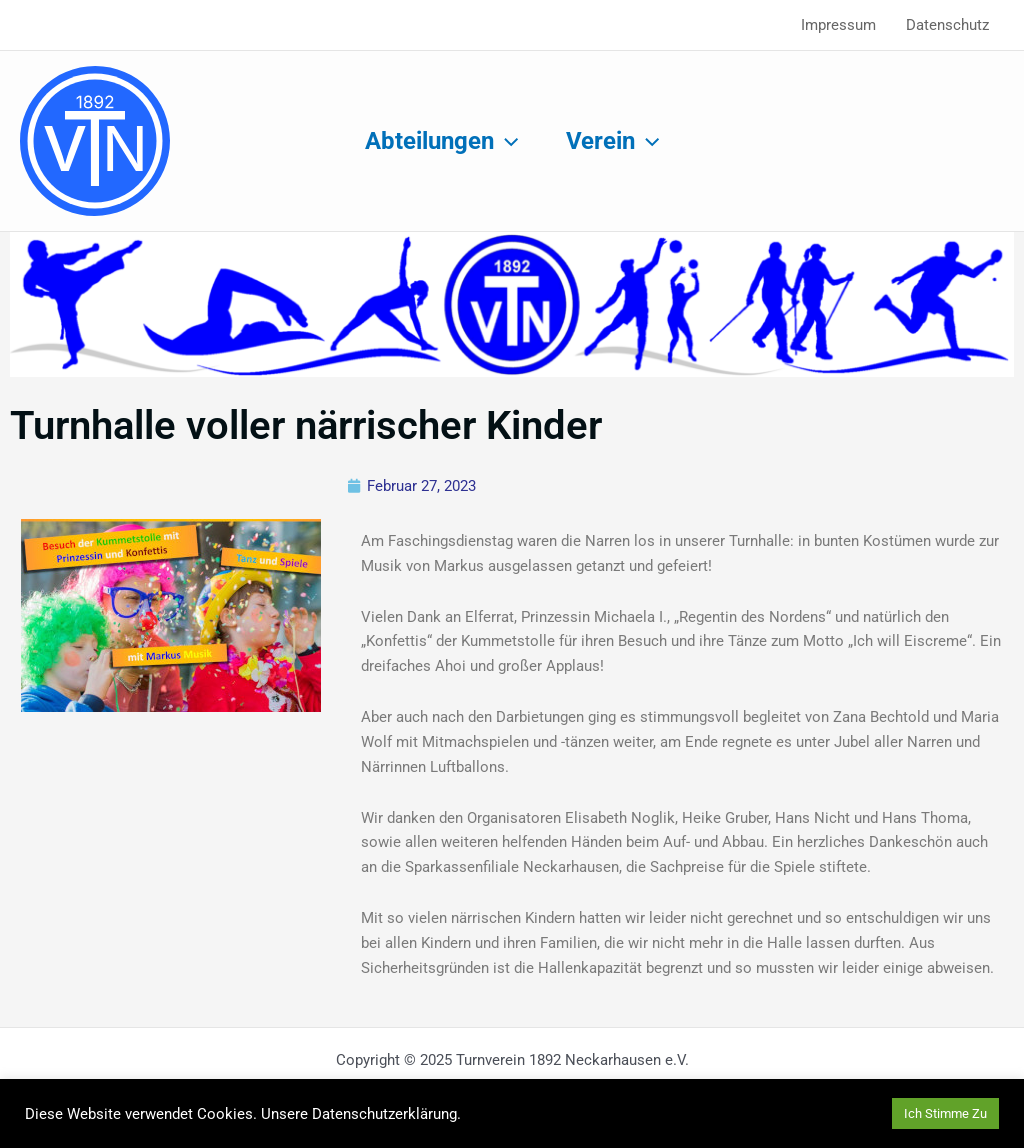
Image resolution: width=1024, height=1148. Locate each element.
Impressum (838, 25)
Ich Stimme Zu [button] (945, 1113)
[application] (506, 141)
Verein (612, 141)
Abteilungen (441, 141)
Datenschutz (947, 25)
